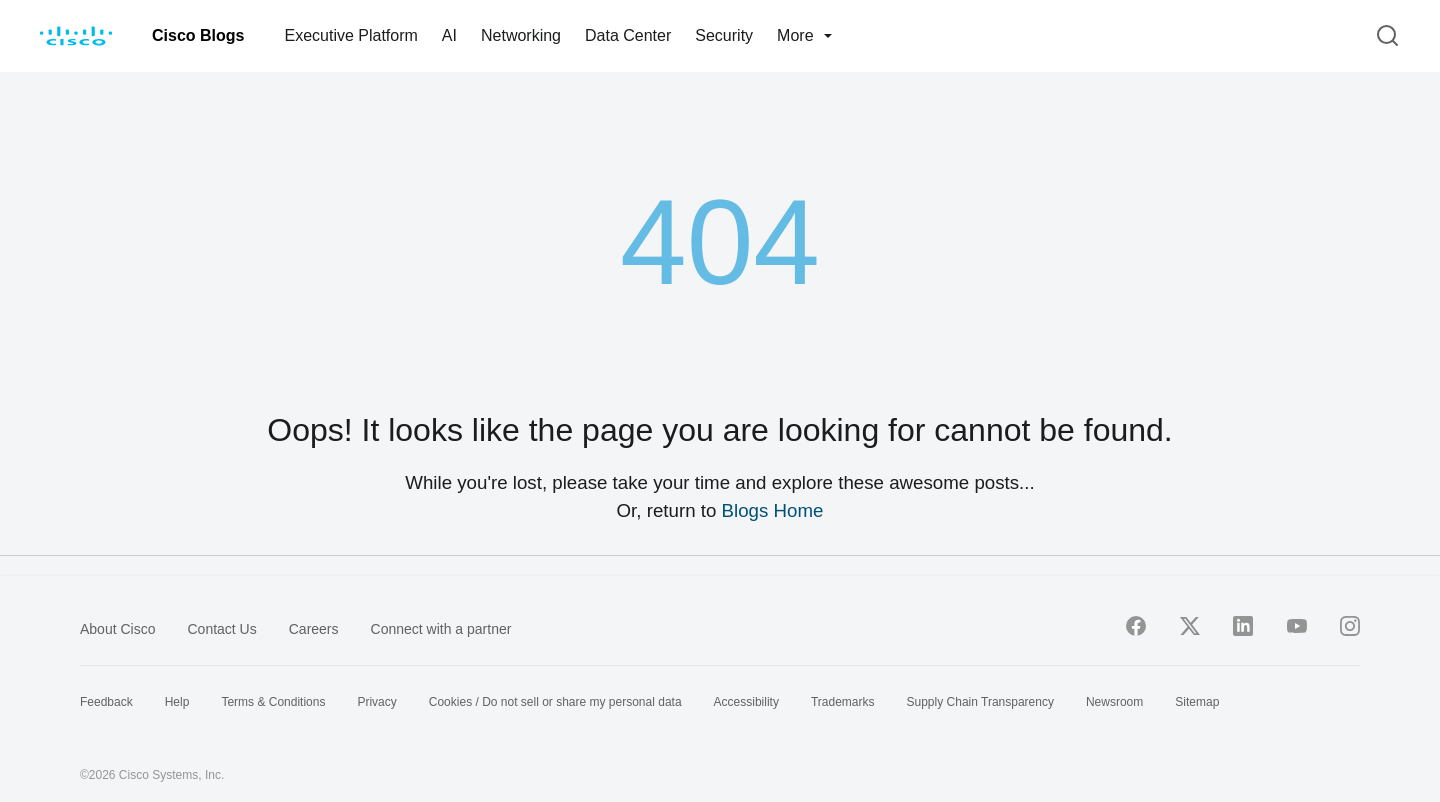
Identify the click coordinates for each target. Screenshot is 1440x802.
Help (177, 702)
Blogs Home (773, 510)
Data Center (628, 35)
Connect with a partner (441, 629)
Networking (521, 35)
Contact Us (221, 629)
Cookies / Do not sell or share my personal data (555, 702)
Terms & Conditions (273, 702)
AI (449, 35)
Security (724, 35)
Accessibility (746, 702)
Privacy (376, 702)
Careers (314, 629)
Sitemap (1197, 702)
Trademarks (843, 702)
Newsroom (1114, 702)
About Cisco (117, 629)
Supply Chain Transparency (980, 702)
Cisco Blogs (198, 35)
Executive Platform (350, 35)
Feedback (106, 702)
